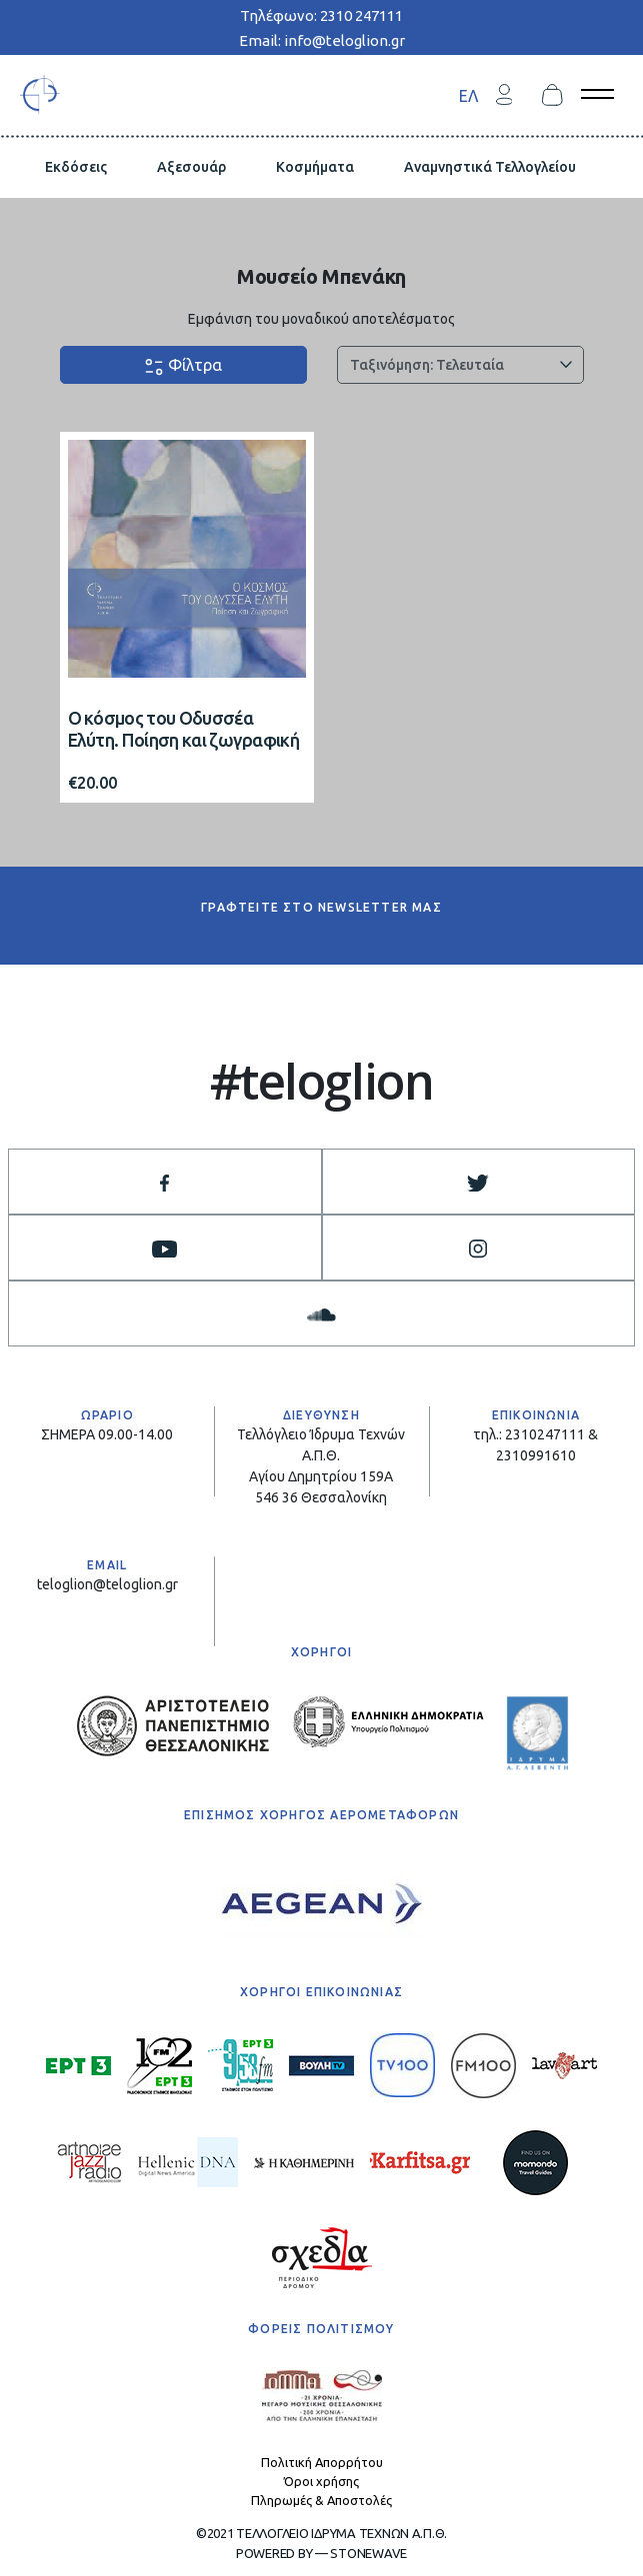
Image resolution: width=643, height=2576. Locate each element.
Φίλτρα (183, 366)
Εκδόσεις (76, 167)
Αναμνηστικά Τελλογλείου (490, 167)
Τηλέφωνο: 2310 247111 (321, 15)
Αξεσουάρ (191, 167)
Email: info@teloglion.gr (322, 40)
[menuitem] (468, 95)
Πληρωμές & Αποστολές (321, 2500)
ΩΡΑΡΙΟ (107, 1414)
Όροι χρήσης (321, 2481)
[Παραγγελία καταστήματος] (460, 365)
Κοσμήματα (315, 167)
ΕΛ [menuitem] (468, 95)
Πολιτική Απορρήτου (322, 2462)
